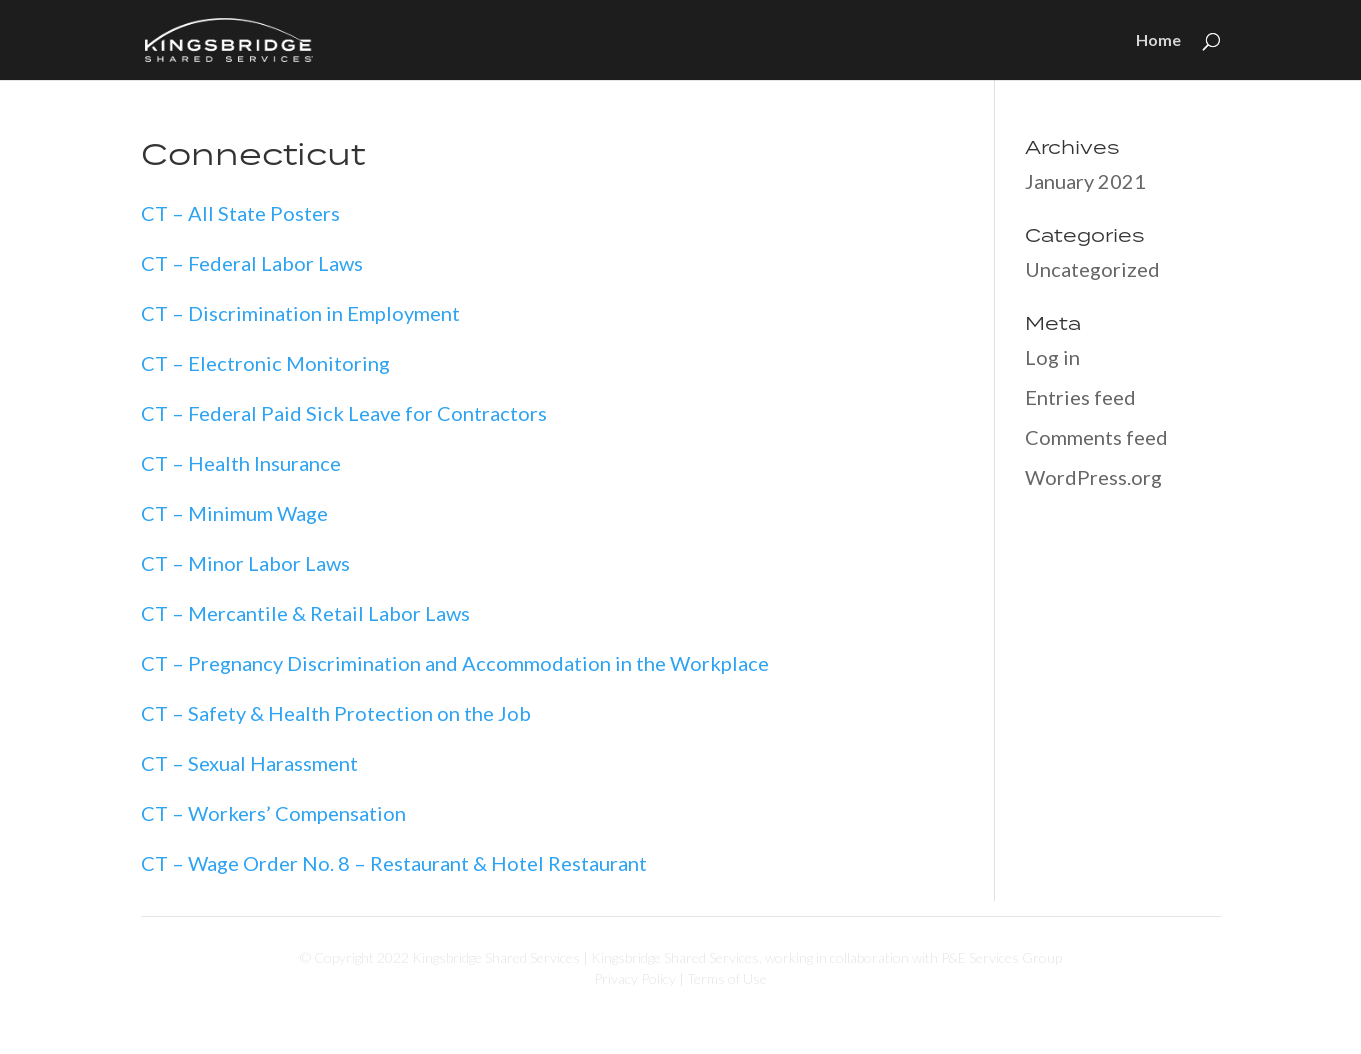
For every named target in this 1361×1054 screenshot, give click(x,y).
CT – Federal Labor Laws (252, 263)
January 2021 (1085, 181)
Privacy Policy (635, 978)
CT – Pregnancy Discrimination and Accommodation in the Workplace (455, 663)
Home (1158, 41)
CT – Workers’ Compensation (273, 813)
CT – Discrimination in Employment (300, 313)
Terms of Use (727, 978)
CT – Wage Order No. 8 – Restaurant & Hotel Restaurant (394, 863)
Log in (1052, 357)
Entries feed (1080, 397)
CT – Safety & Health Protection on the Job (336, 713)
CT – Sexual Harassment (249, 763)
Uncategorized (1092, 269)
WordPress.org (1093, 477)
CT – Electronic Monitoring (265, 363)
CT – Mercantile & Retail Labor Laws (305, 613)
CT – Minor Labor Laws (245, 563)
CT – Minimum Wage (234, 513)
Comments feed (1096, 437)
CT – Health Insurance (241, 463)
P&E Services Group (1001, 957)
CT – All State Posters (240, 213)
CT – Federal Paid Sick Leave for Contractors (344, 413)
